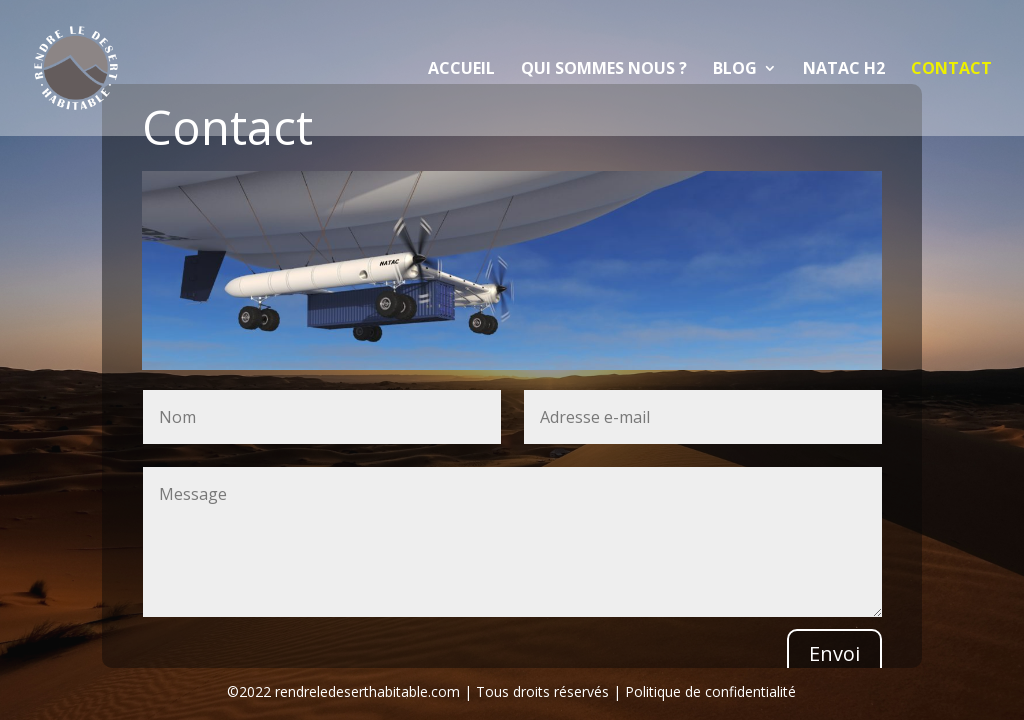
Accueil (461, 70)
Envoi (834, 653)
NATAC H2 (844, 70)
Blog (735, 70)
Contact (951, 70)
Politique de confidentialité (710, 691)
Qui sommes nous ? (604, 70)
